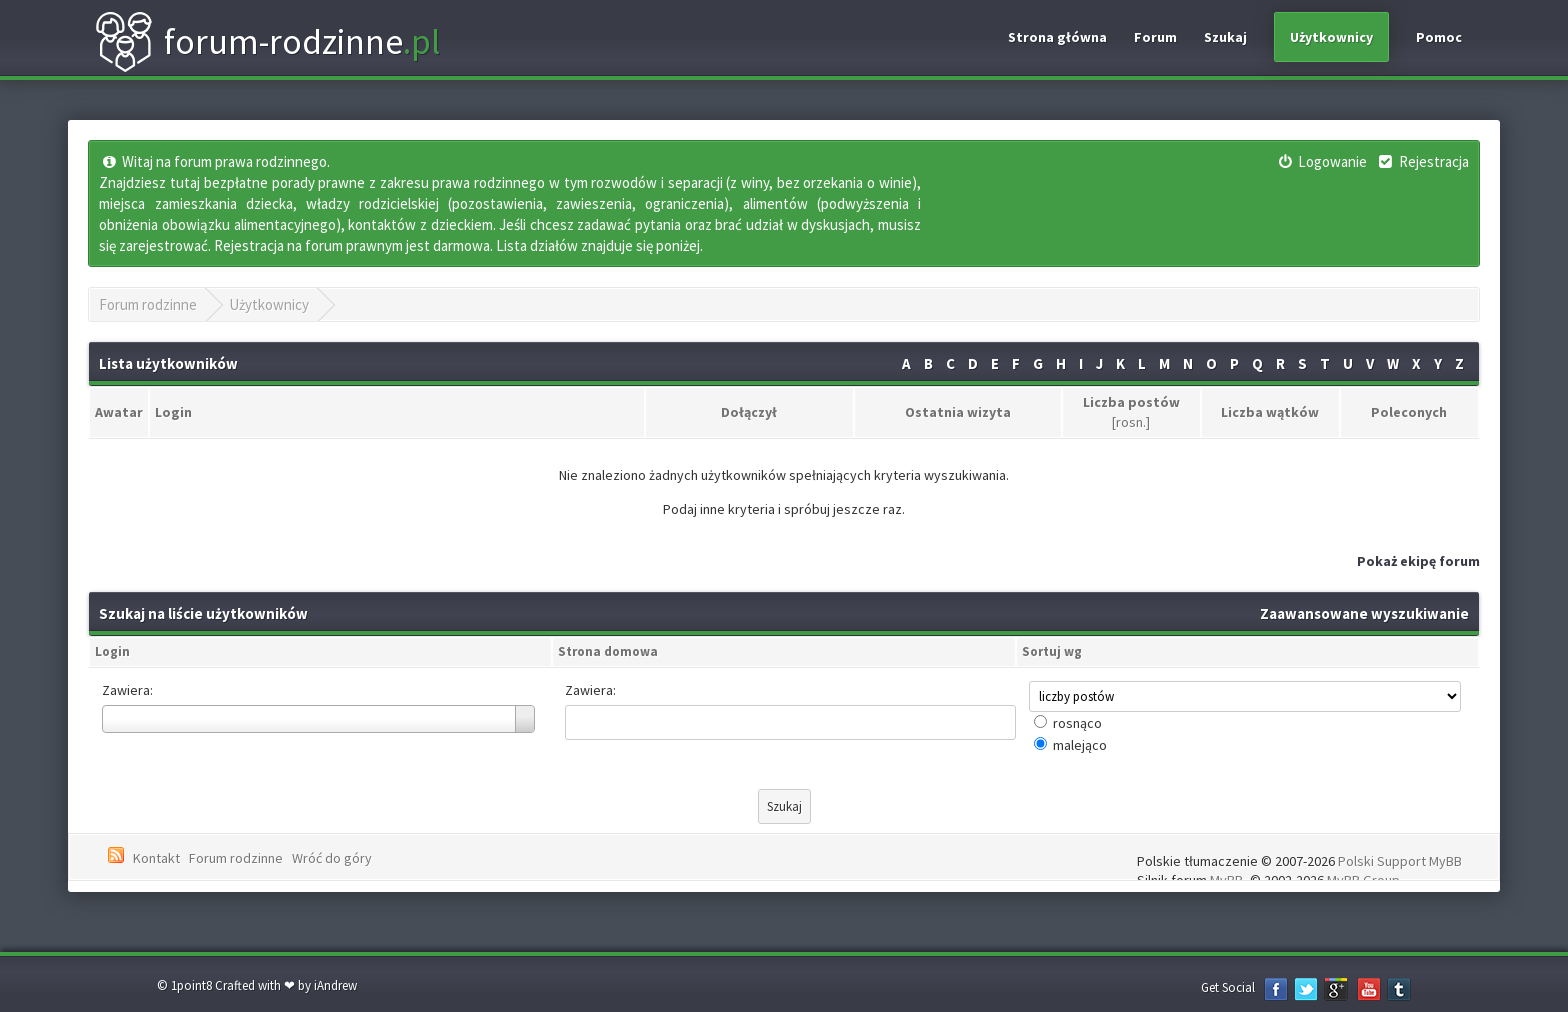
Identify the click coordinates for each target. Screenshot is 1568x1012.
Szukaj (1225, 37)
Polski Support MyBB (1400, 861)
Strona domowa (608, 651)
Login (112, 651)
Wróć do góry (332, 858)
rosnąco (1077, 723)
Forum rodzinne (148, 304)
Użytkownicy (1331, 37)
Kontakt (156, 858)
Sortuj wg (1052, 651)
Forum (1155, 37)
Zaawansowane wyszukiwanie (1364, 613)
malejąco (1080, 745)
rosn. (1131, 422)
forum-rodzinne (267, 42)
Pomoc (1439, 37)
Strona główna (1057, 37)
